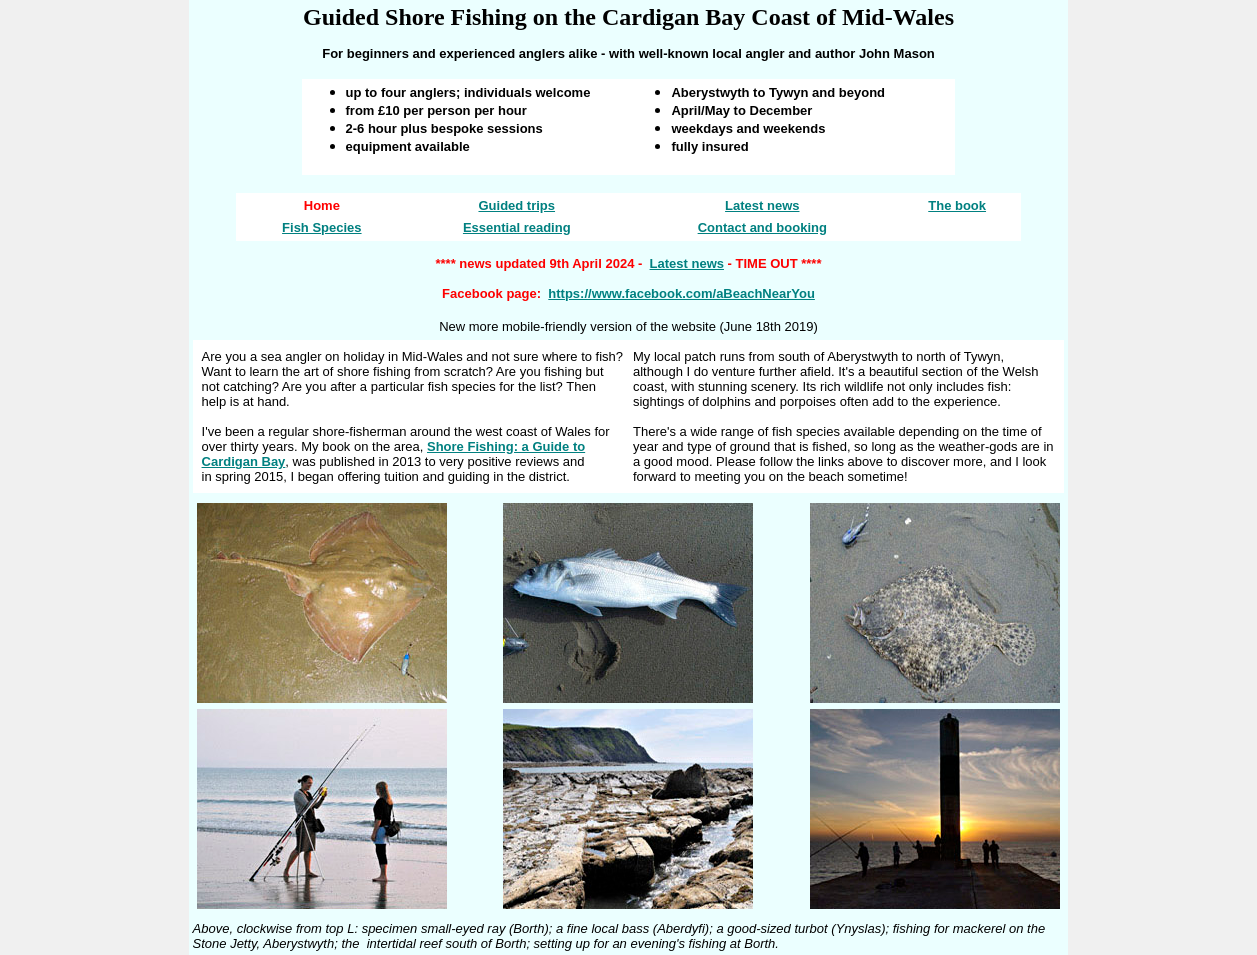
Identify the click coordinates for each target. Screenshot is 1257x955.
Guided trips (516, 205)
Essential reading (517, 227)
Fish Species (321, 227)
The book (957, 205)
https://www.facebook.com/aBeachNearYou (681, 293)
